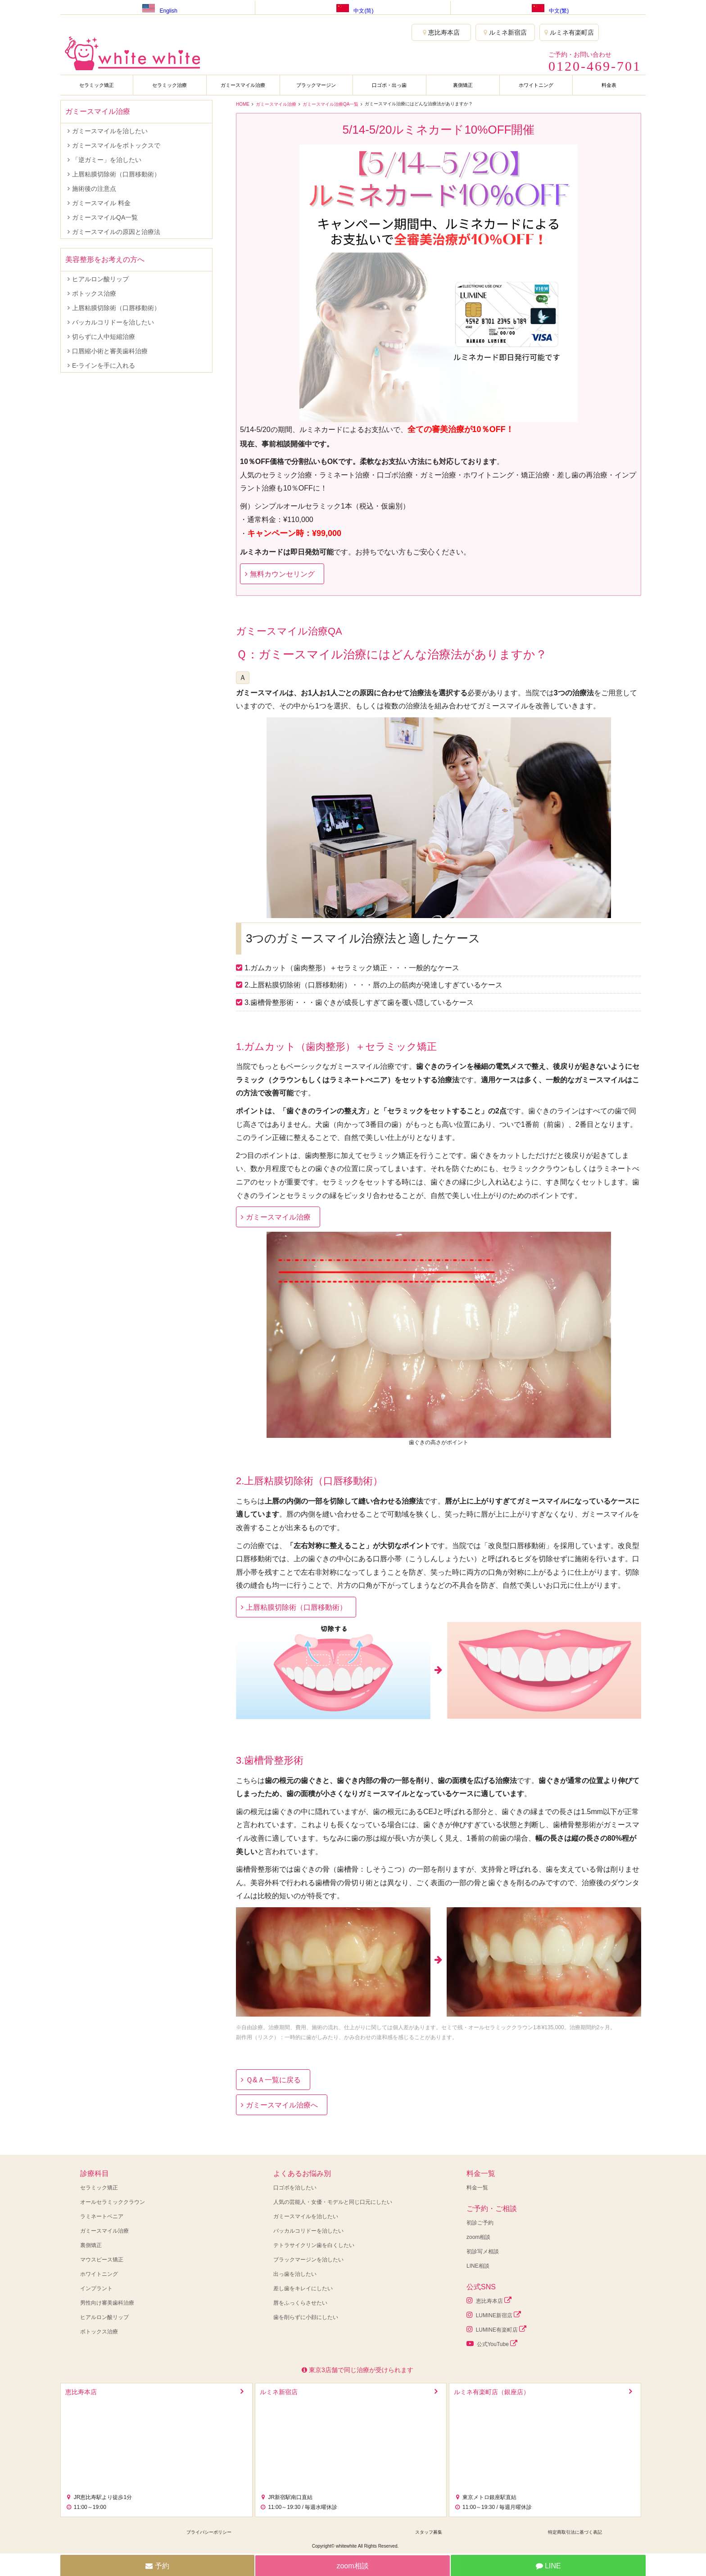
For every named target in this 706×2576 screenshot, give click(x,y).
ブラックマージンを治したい (308, 2259)
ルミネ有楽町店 (569, 32)
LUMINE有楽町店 (496, 2329)
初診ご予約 (479, 2223)
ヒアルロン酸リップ (100, 279)
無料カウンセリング (282, 574)
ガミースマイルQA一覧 (105, 217)
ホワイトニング (536, 85)
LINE (548, 2566)
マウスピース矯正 (101, 2259)
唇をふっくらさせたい (300, 2303)
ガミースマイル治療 (243, 85)
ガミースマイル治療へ (282, 2105)
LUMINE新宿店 (493, 2315)
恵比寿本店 (441, 32)
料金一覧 (477, 2187)
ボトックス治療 (94, 293)
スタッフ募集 (428, 2532)
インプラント (96, 2288)
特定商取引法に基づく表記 (575, 2532)
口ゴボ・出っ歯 (389, 85)
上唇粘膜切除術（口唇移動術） (296, 1607)
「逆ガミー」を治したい (106, 159)
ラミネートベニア (101, 2216)
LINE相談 (477, 2266)
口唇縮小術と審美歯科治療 (110, 351)
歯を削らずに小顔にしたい (305, 2317)
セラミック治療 (169, 85)
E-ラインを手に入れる (103, 365)
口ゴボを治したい (295, 2187)
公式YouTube (491, 2343)
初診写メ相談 (482, 2251)
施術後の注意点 (94, 188)
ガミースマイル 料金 (101, 203)
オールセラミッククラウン (112, 2202)
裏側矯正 (463, 85)
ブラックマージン (316, 85)
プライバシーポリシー (208, 2532)
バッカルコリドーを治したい (113, 322)
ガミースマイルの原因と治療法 (116, 231)
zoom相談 (478, 2237)
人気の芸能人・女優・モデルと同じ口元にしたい (332, 2202)
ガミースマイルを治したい (110, 131)
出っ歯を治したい (295, 2274)
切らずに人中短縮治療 (103, 336)
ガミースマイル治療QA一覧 (330, 104)
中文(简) (352, 7)
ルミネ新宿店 (505, 32)
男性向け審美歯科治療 (107, 2303)
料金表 (609, 85)
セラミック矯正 (96, 85)
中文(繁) (548, 7)
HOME (242, 104)
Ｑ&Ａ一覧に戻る (273, 2080)
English (157, 7)
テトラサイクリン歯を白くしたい (313, 2245)
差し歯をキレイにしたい (303, 2288)
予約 (157, 2566)
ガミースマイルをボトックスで (116, 145)
